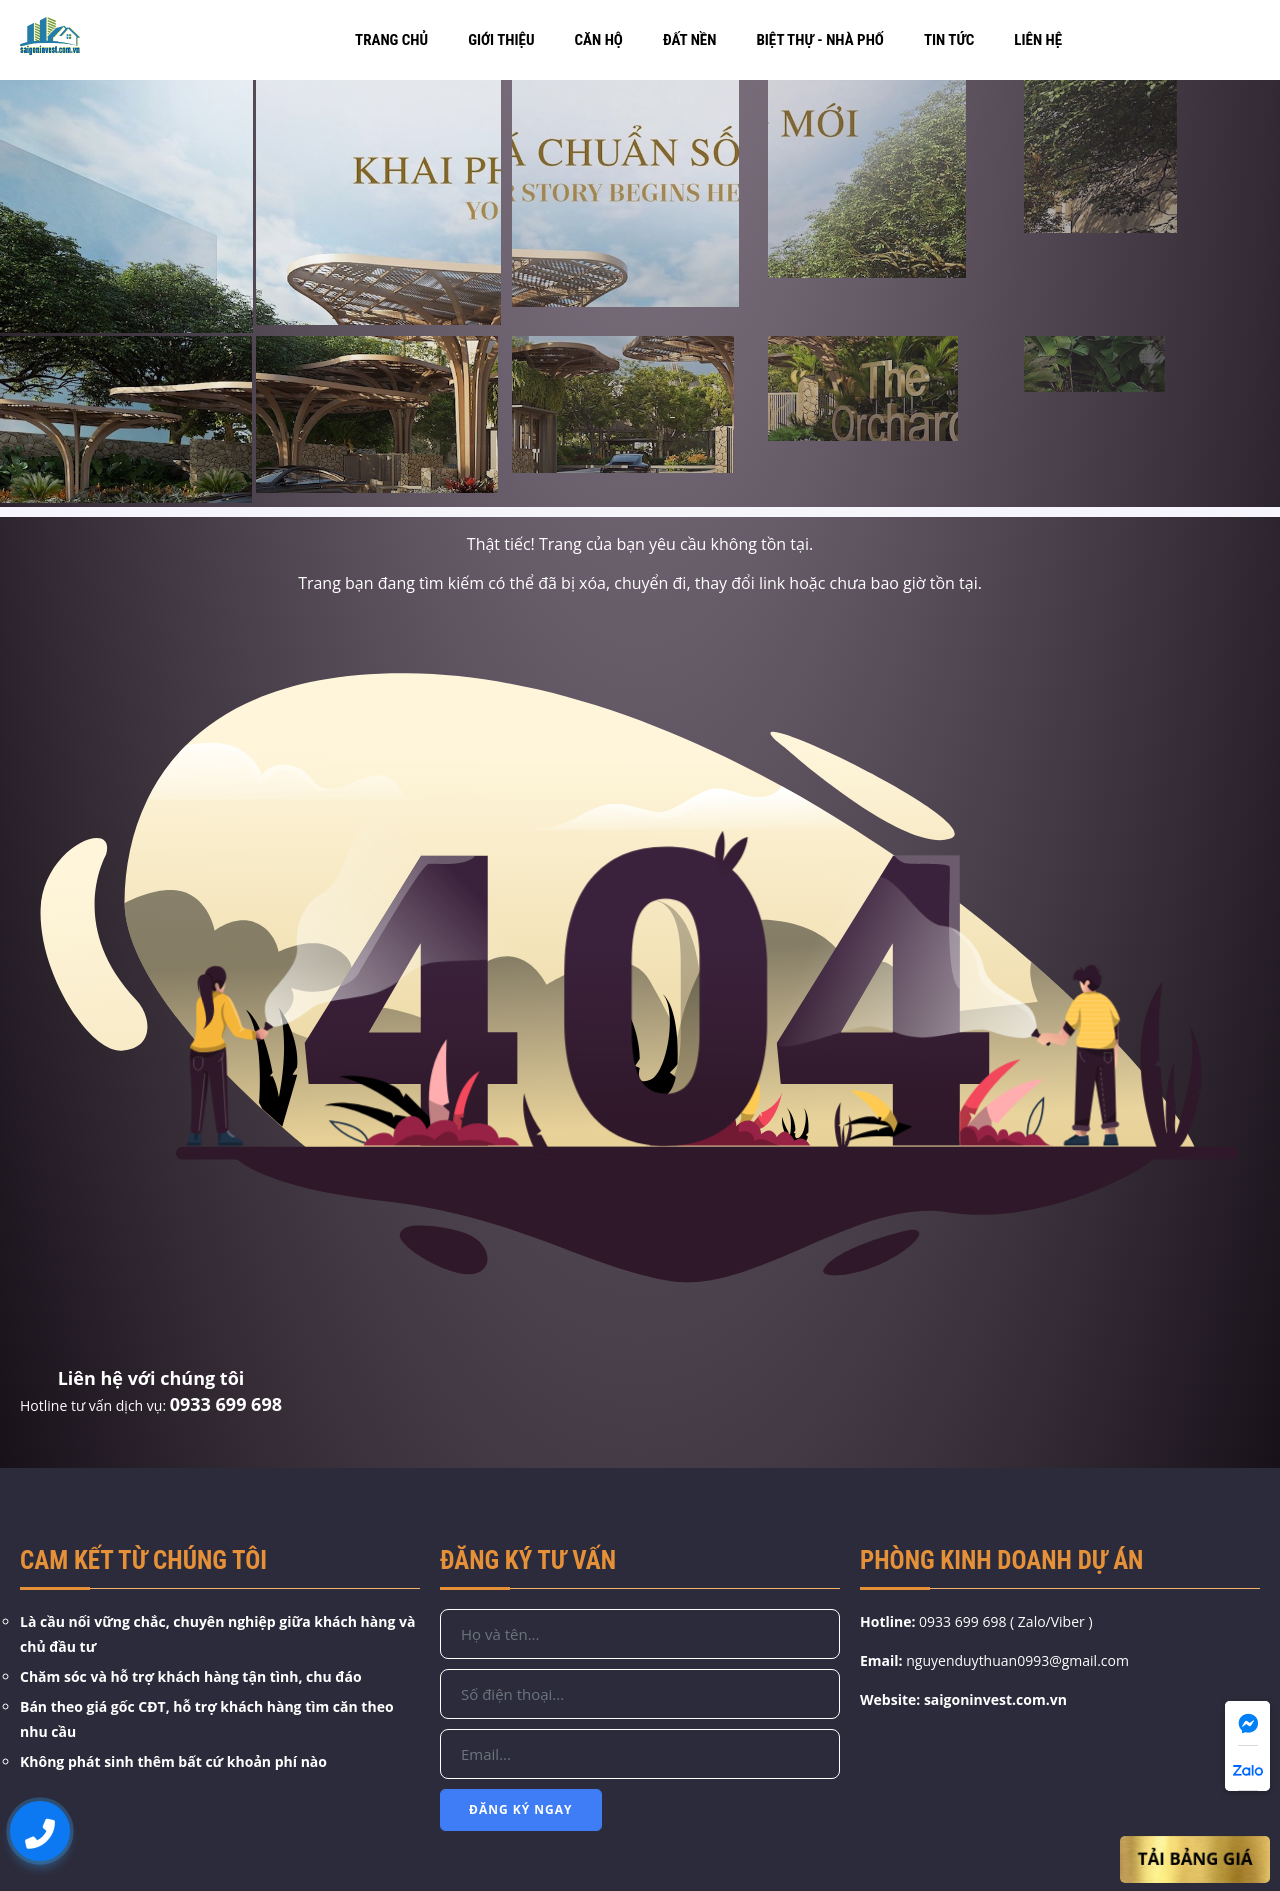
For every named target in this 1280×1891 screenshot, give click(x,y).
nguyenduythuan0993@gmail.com (1017, 1660)
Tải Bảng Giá (1195, 1859)
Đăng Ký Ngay (521, 1809)
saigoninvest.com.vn (995, 1699)
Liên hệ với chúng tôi (151, 1378)
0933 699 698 (226, 1404)
